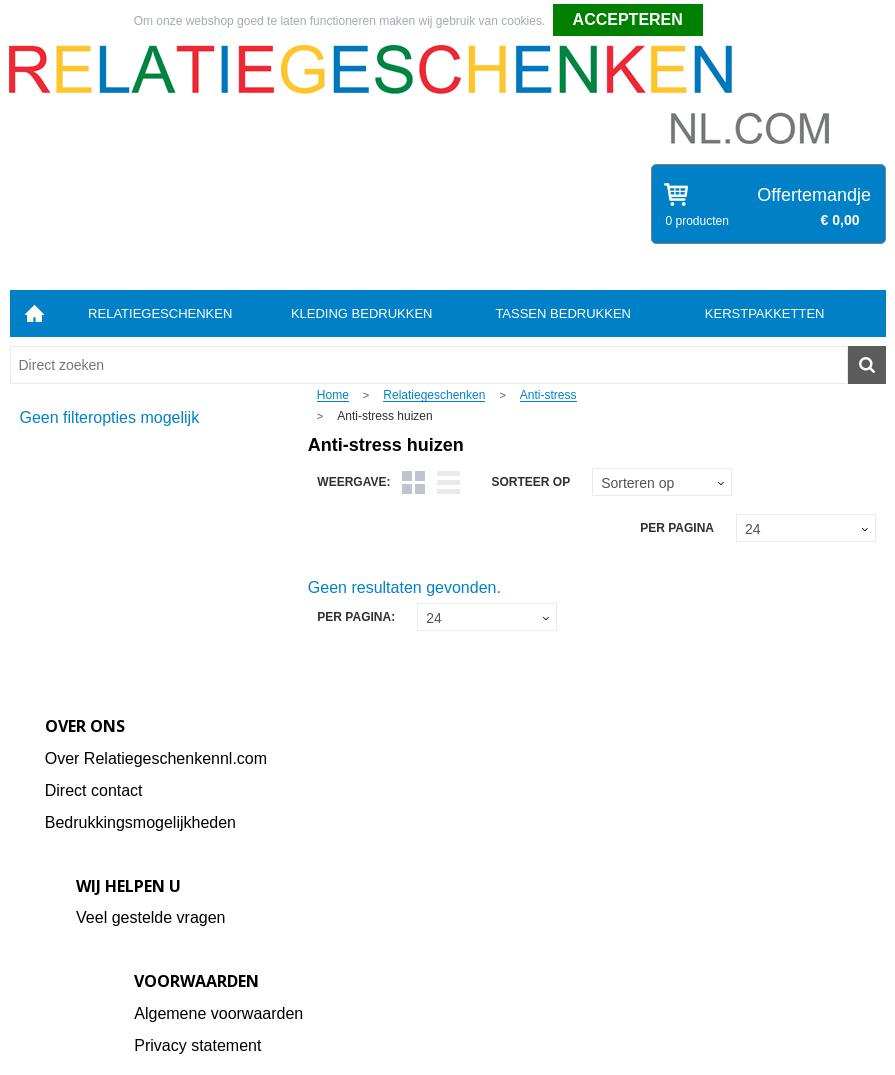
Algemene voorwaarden (218, 1013)
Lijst (448, 482)
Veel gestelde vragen (150, 917)
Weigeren (735, 21)
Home (35, 313)
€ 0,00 (840, 220)
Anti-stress (548, 395)
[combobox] (429, 365)
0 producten (697, 221)
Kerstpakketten (765, 313)
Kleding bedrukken (362, 313)
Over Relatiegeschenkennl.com (156, 758)
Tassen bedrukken (563, 313)
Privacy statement (197, 1045)
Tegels (413, 482)
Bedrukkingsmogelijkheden (140, 822)
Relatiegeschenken (160, 313)
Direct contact (94, 790)
